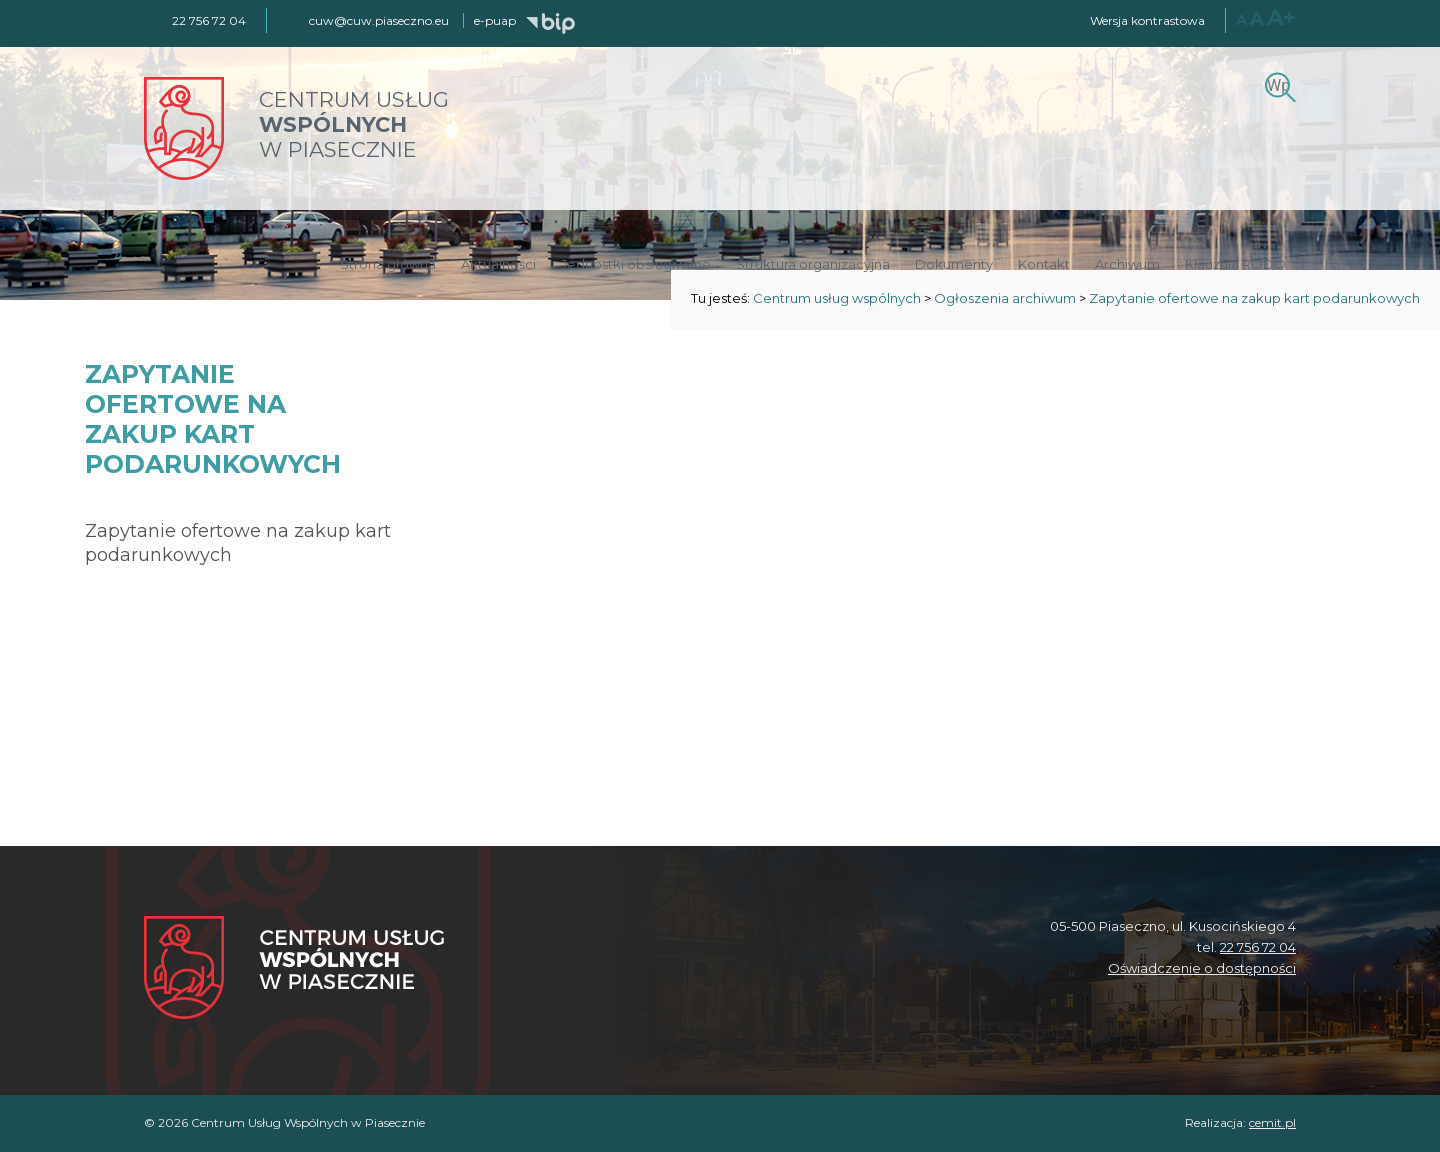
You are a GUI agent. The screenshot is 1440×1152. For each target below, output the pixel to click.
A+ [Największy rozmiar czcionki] (1281, 17)
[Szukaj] (1277, 84)
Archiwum (1127, 264)
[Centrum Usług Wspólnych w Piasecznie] (294, 969)
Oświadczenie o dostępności (1202, 968)
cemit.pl (1272, 1122)
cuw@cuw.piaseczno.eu (379, 20)
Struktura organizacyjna (813, 264)
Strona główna (388, 264)
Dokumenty (954, 264)
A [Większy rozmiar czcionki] (1257, 19)
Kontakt (1044, 264)
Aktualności (498, 264)
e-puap (495, 20)
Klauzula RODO (1235, 264)
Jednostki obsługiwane (636, 264)
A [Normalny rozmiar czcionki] (1241, 19)
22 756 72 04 (1258, 947)
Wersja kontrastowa (1147, 20)
